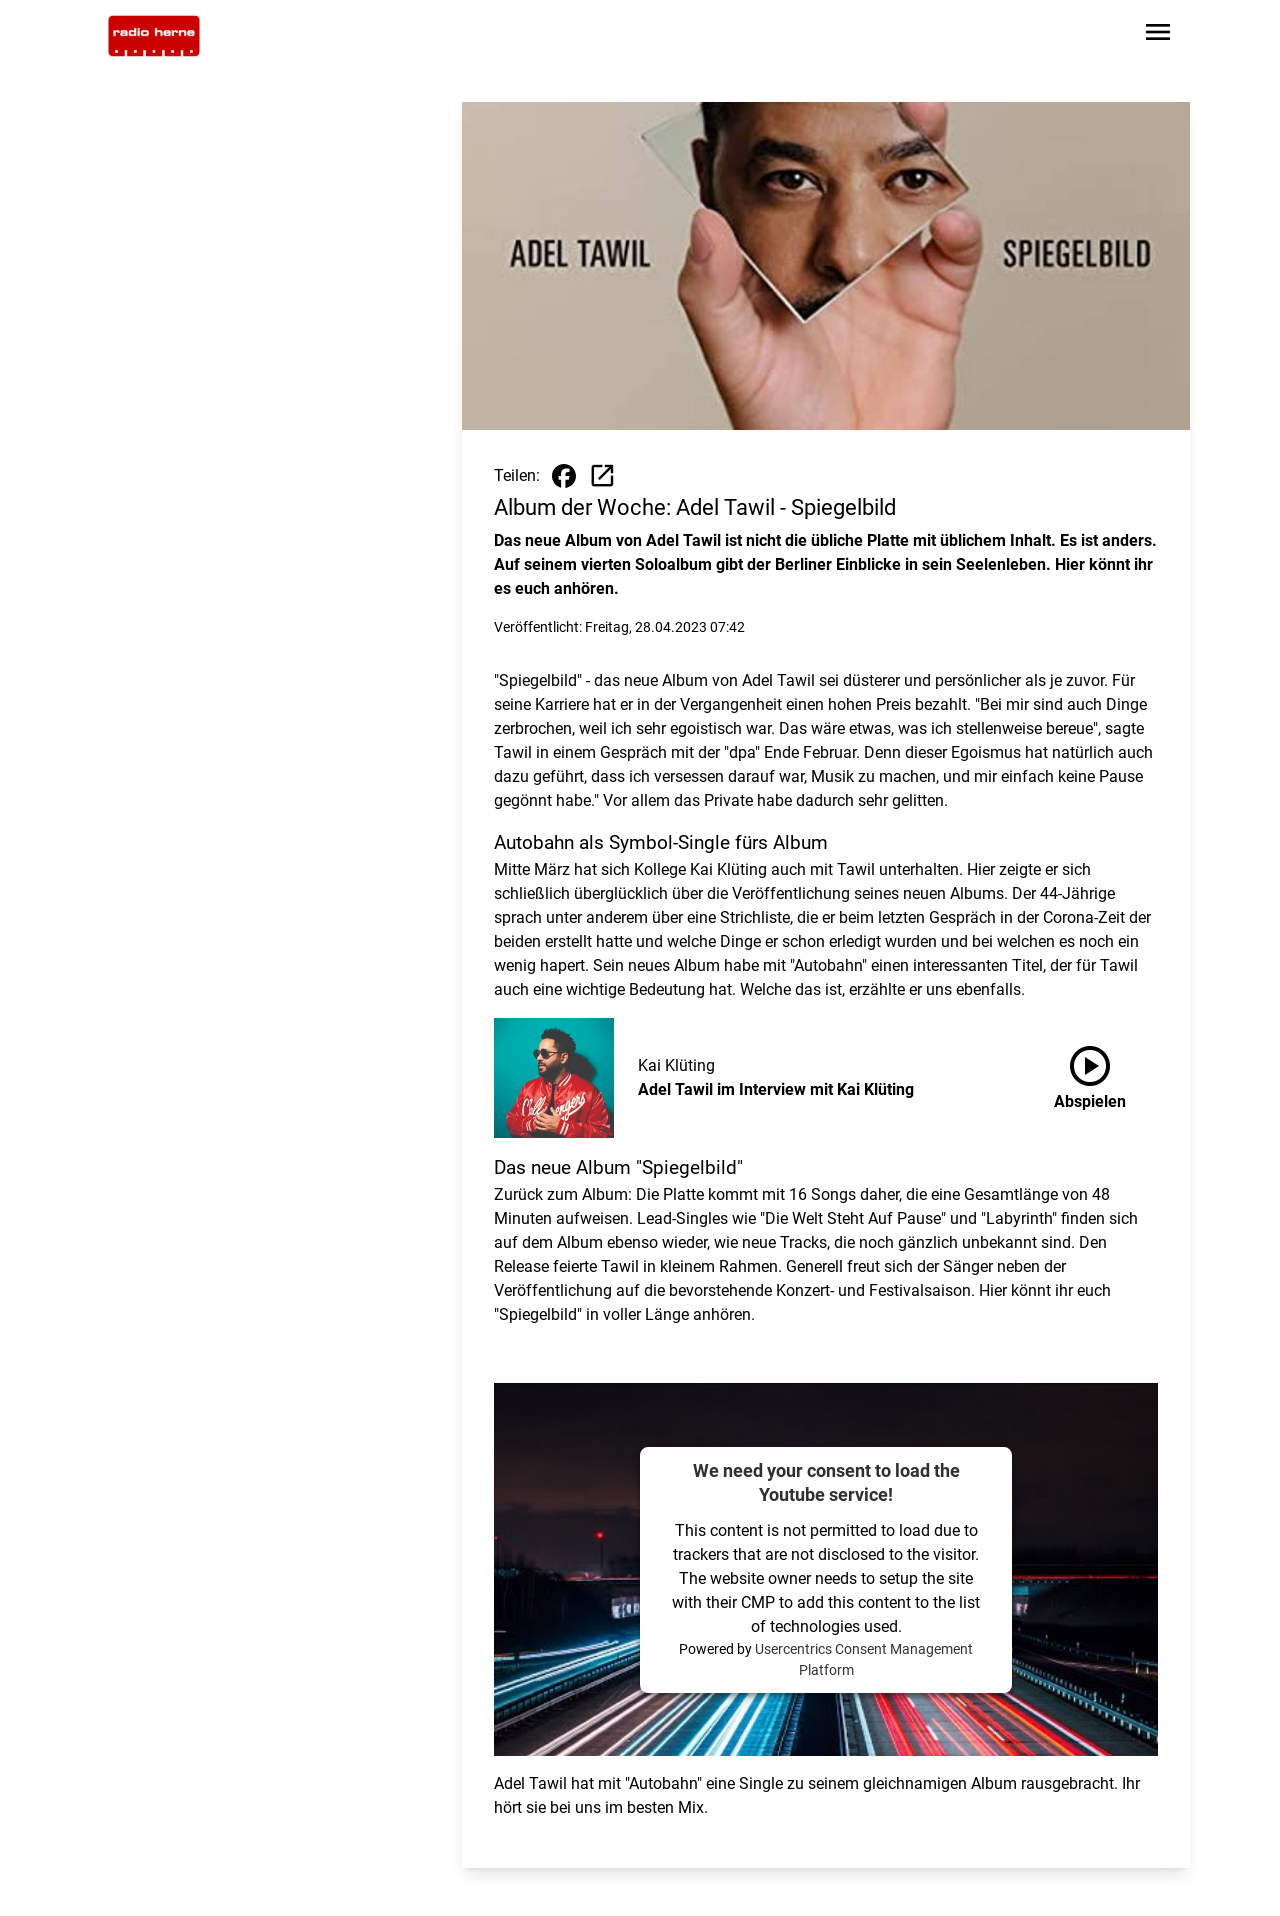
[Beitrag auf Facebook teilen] (564, 476)
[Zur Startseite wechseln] (154, 36)
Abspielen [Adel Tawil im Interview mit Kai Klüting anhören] (1090, 1074)
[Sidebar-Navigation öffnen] (1158, 35)
